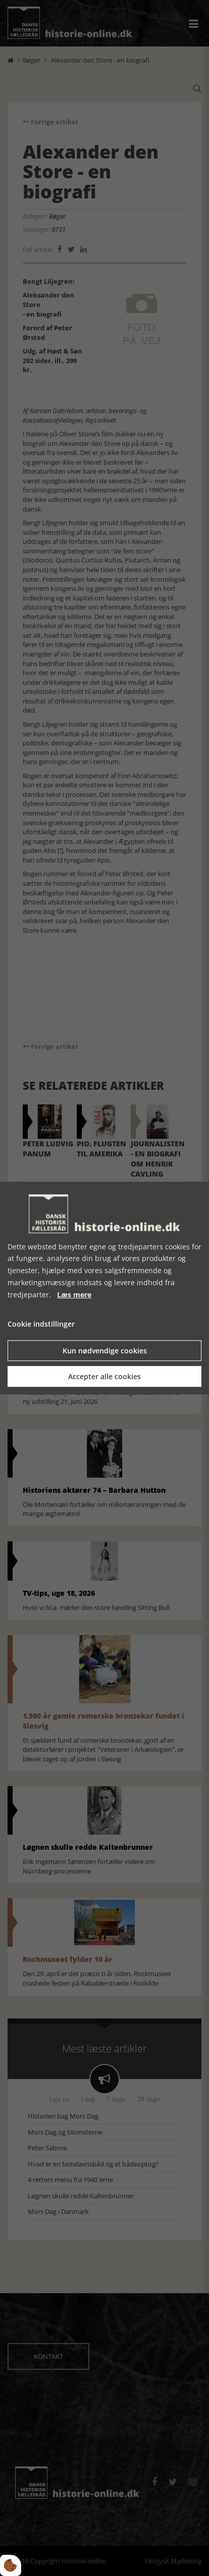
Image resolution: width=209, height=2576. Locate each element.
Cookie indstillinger (41, 1324)
